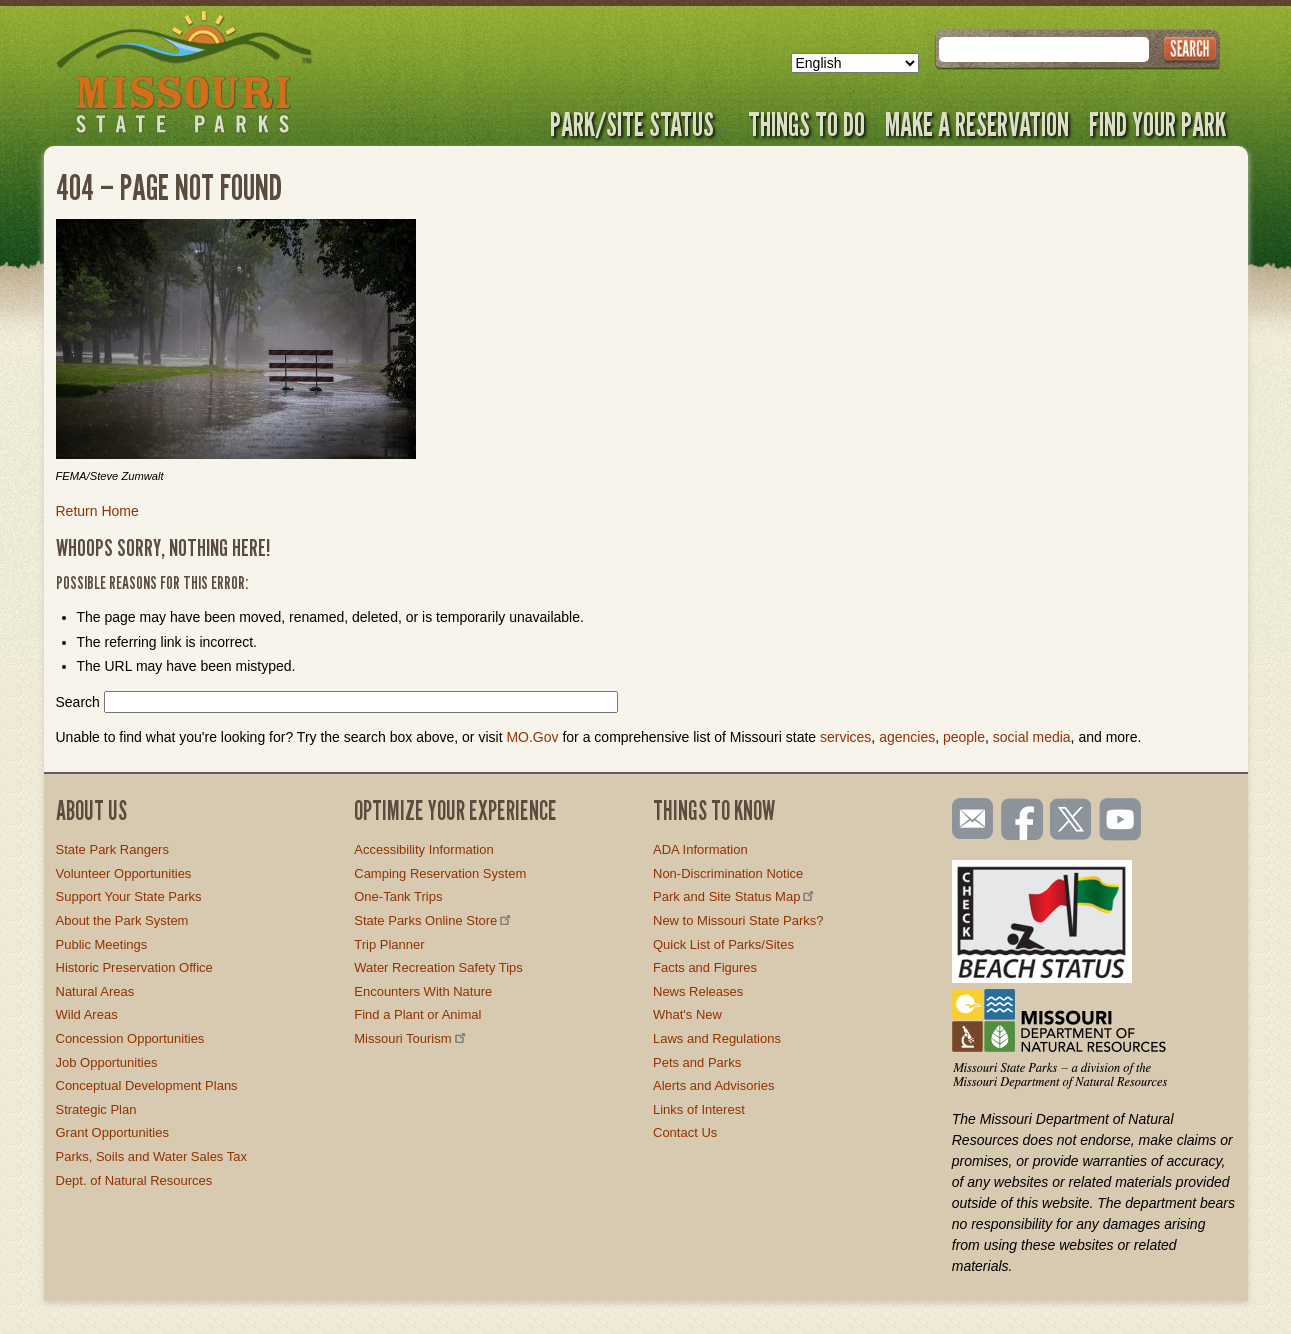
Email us (968, 819)
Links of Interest (699, 1109)
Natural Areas (95, 991)
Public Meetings (102, 944)
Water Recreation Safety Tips (438, 967)
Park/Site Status (639, 124)
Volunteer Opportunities (124, 873)
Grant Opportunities (112, 1132)
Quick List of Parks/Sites (723, 944)
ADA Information (700, 849)
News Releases (698, 991)
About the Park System (122, 920)
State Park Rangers (112, 849)
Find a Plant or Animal (417, 1014)
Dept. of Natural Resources (134, 1180)
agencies (907, 737)
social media (1032, 737)
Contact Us (685, 1132)
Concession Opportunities (130, 1038)
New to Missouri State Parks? (738, 920)
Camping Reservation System (440, 873)
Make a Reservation (977, 124)
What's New (687, 1014)
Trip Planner (389, 944)
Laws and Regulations (717, 1038)
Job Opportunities (107, 1062)
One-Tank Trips (398, 896)
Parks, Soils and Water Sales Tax (151, 1156)
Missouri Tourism (411, 1038)
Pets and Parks (697, 1062)
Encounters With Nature (423, 991)
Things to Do (806, 124)
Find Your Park (1157, 124)
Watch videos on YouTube (1121, 821)
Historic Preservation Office (134, 967)
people (964, 737)
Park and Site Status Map (735, 896)
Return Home (97, 511)
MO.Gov (532, 737)
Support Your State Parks (129, 896)
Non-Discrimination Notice (728, 873)
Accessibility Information (423, 849)
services (845, 737)
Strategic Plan (96, 1109)
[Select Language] (855, 63)
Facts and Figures (705, 967)
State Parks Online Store (434, 920)
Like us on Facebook (1023, 821)
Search (78, 702)
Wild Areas (87, 1014)
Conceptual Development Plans (147, 1085)
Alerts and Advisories (713, 1085)
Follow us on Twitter (1069, 821)
